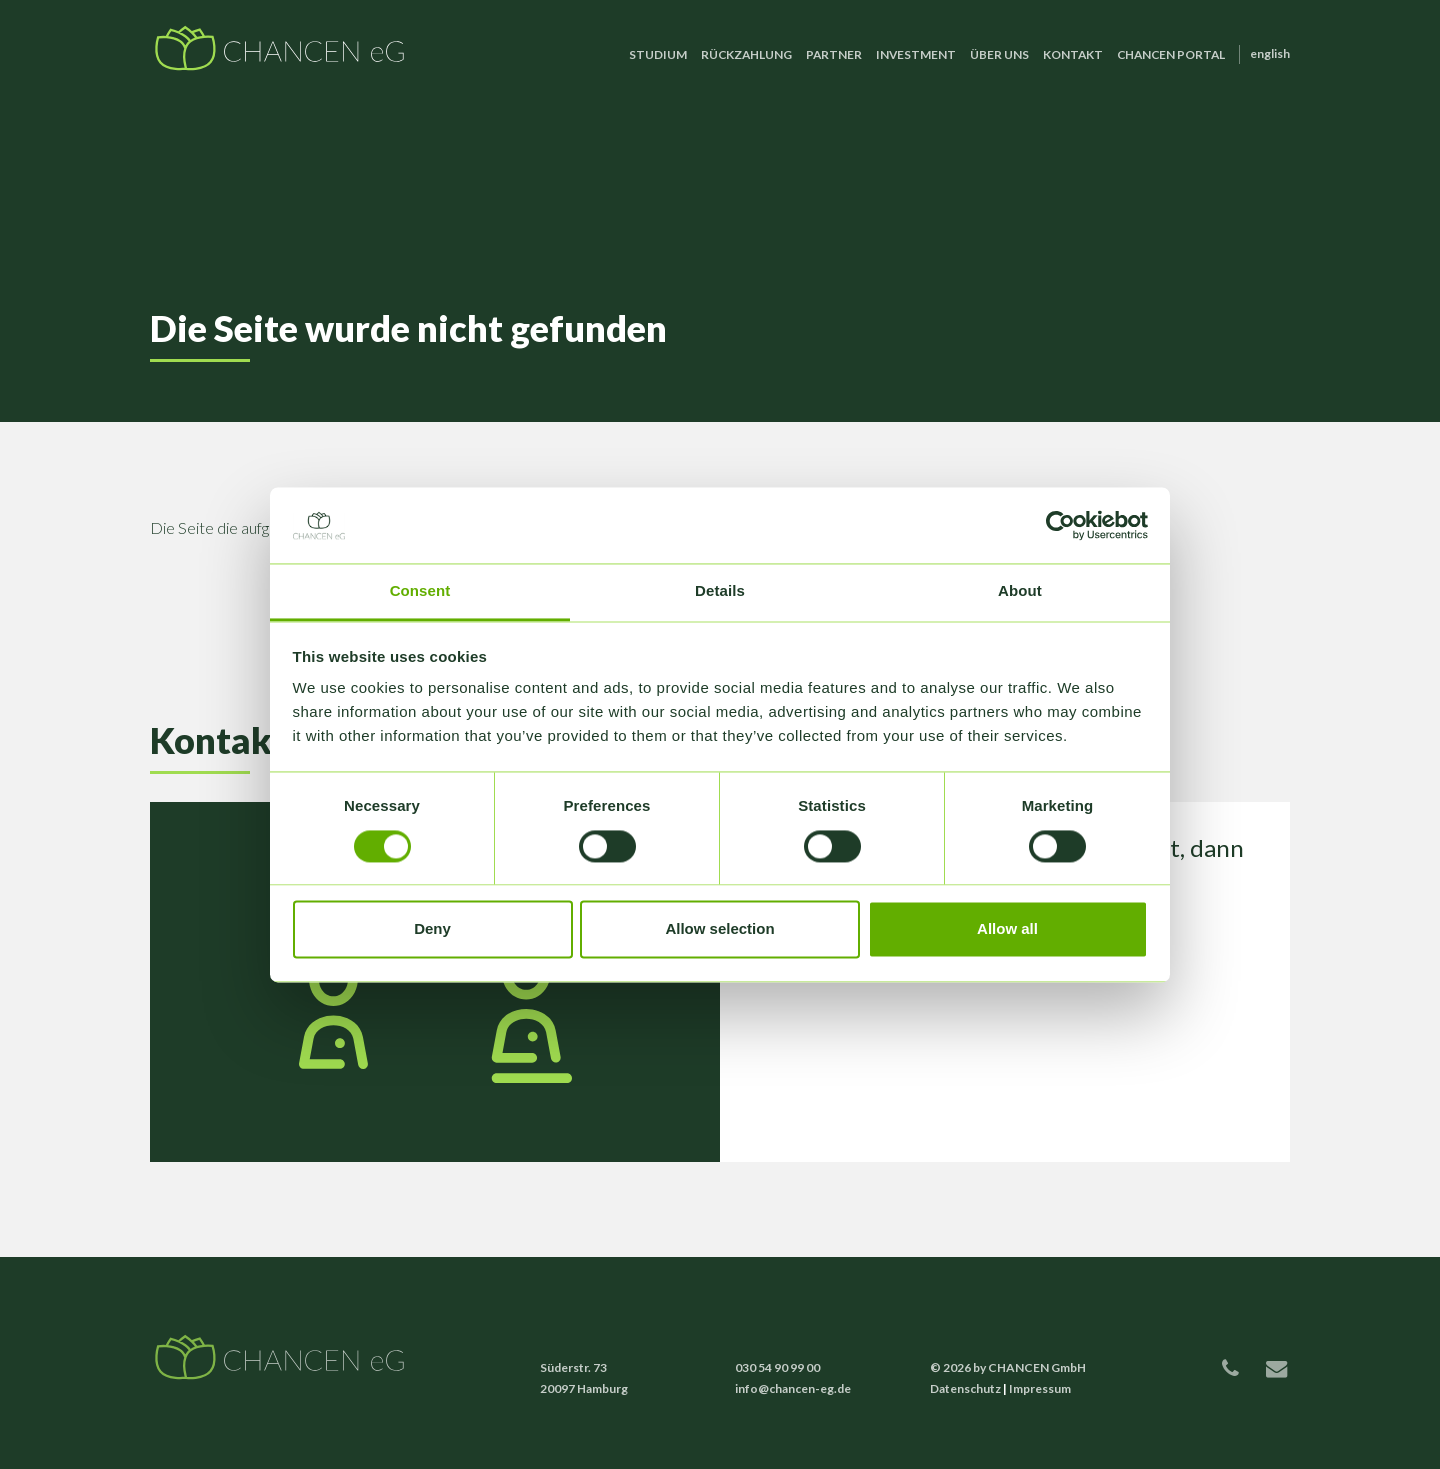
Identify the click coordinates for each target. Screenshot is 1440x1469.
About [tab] (1020, 591)
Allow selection (719, 929)
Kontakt (1073, 54)
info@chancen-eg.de (793, 1388)
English (1270, 53)
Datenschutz (965, 1388)
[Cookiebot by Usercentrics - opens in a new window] (1060, 525)
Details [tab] (720, 591)
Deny (432, 929)
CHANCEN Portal (1171, 54)
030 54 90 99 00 (777, 1367)
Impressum (1040, 1388)
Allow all (1007, 929)
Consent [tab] (420, 591)
